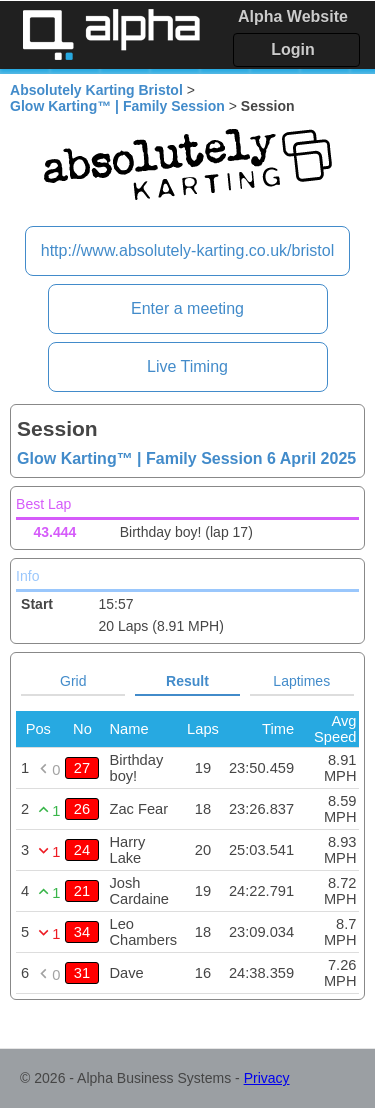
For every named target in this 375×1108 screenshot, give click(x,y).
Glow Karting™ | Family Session (117, 106)
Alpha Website (293, 16)
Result (187, 681)
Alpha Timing (111, 34)
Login (293, 49)
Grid (73, 681)
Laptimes (301, 681)
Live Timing (187, 366)
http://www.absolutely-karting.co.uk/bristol (187, 250)
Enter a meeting (187, 308)
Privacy (267, 1078)
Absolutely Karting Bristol (96, 90)
